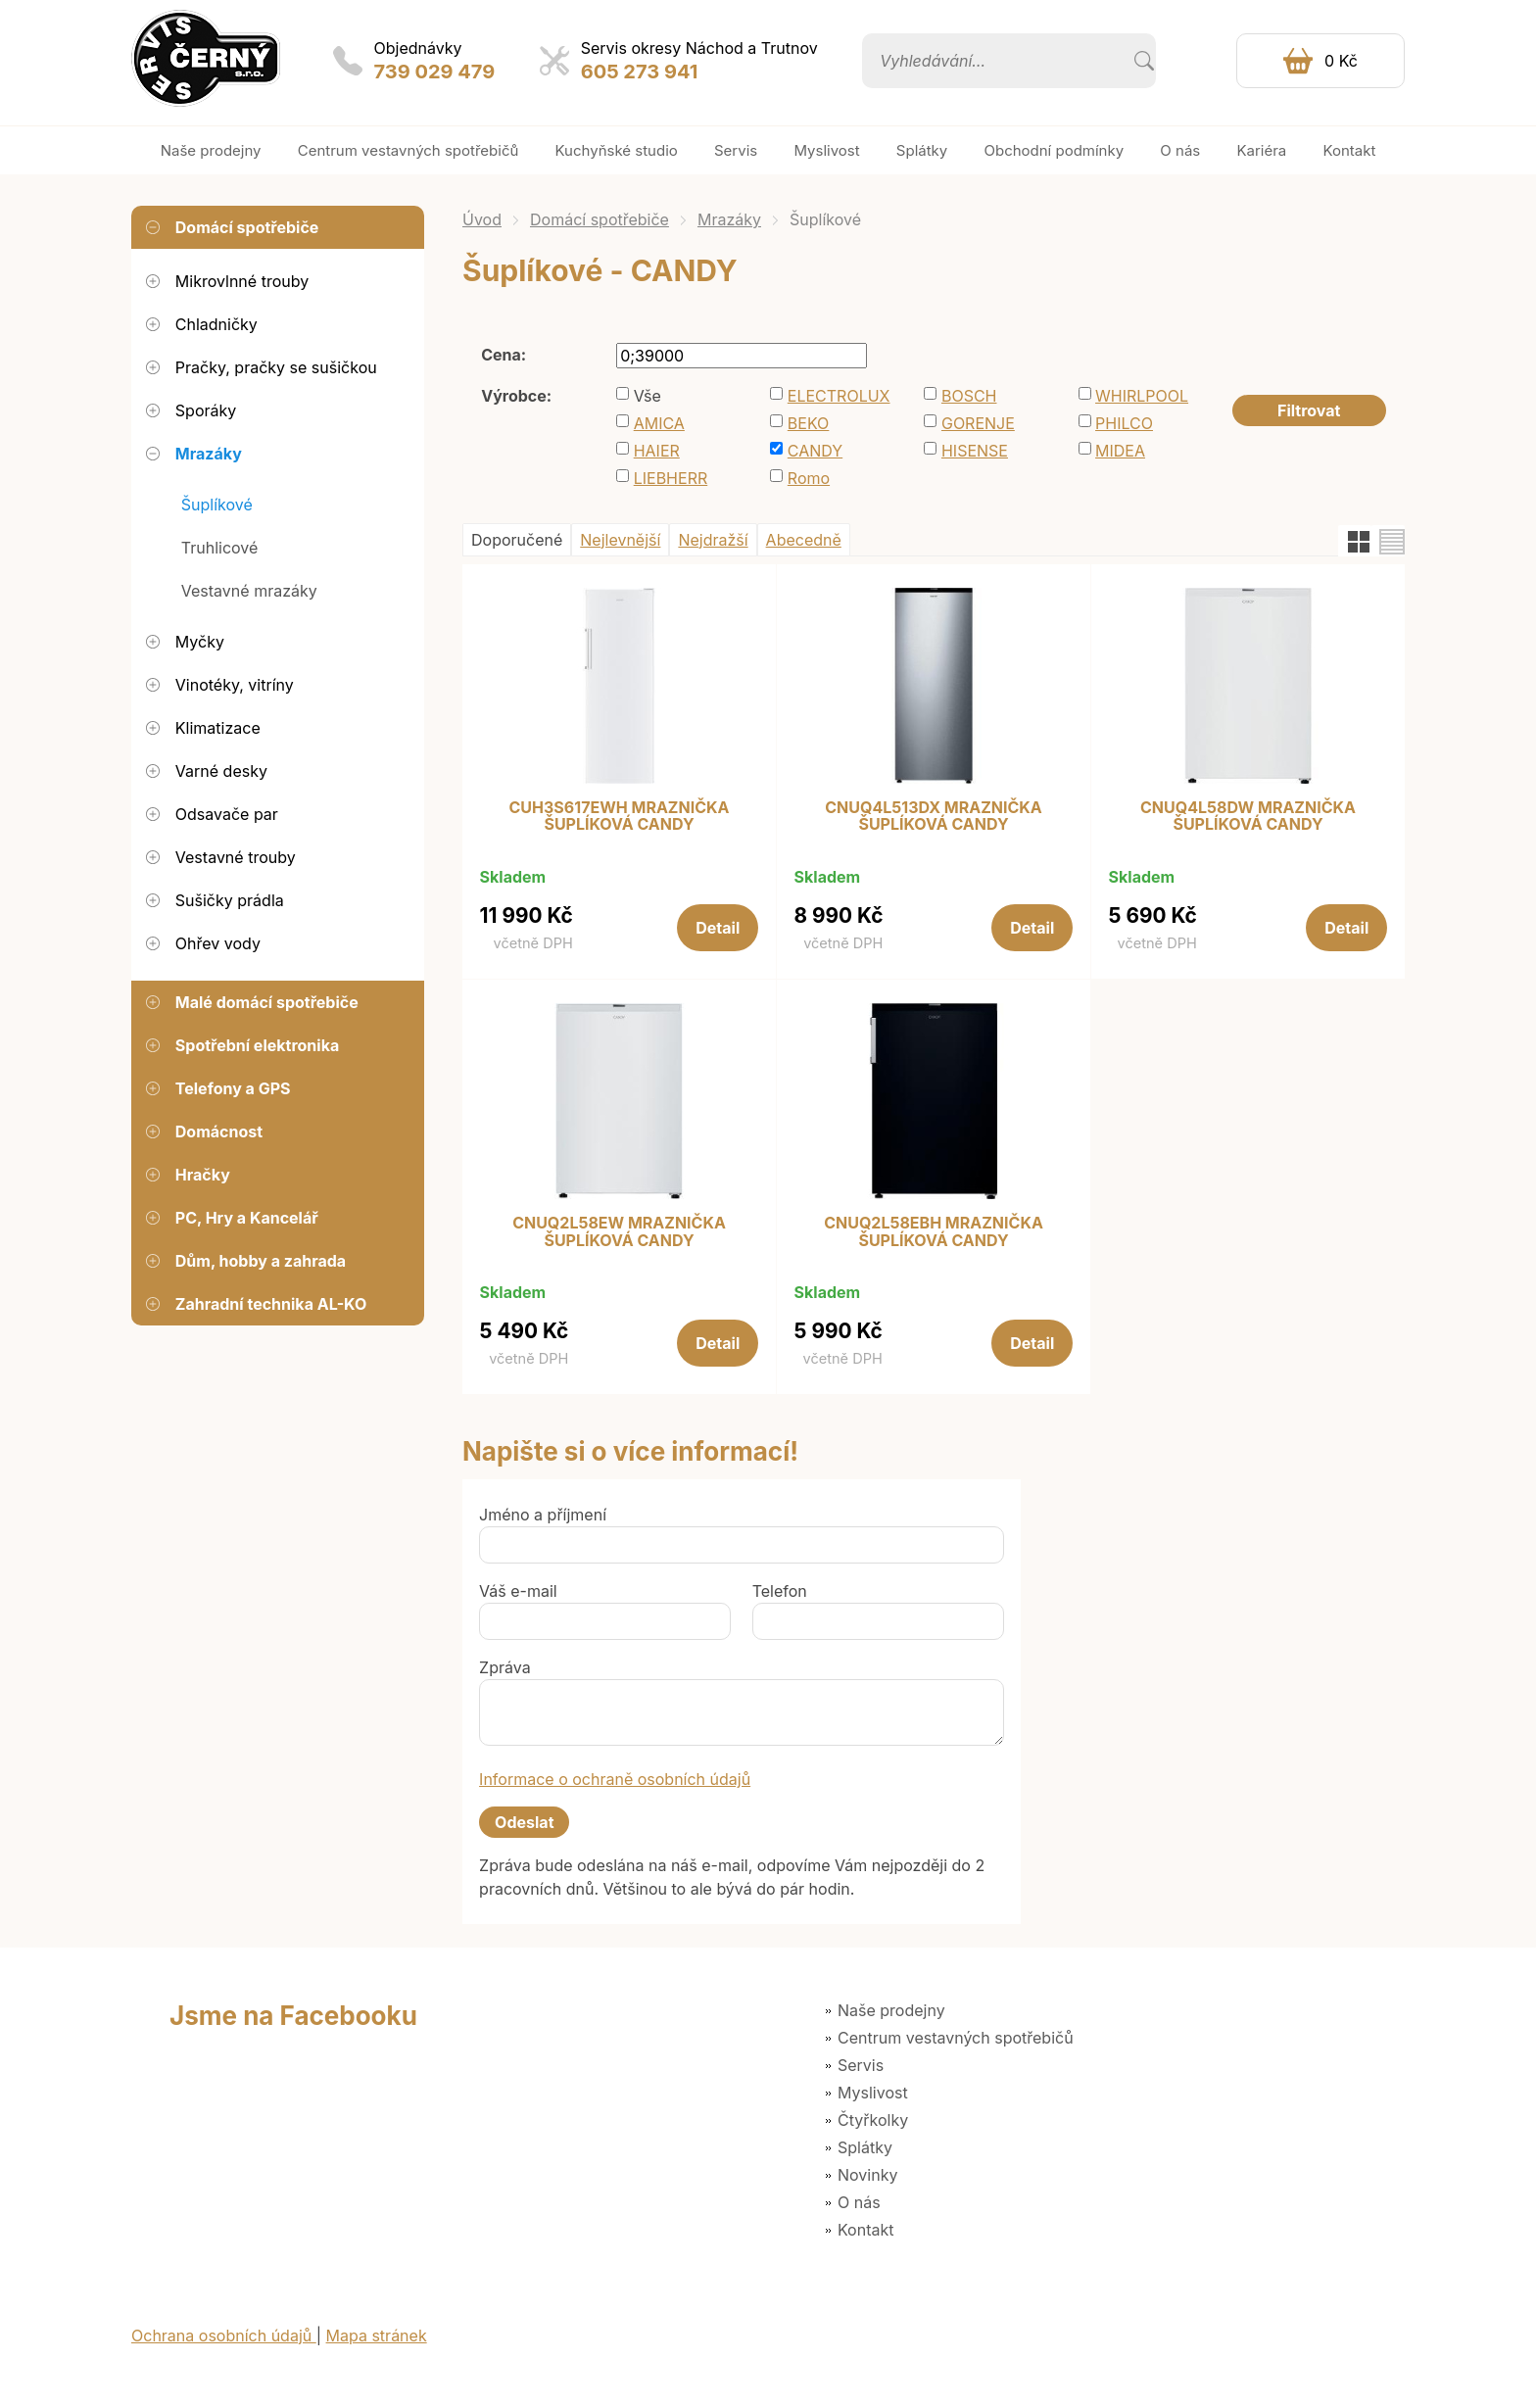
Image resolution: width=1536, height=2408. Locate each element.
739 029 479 (435, 71)
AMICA (659, 423)
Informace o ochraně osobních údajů (614, 1779)
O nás (859, 2202)
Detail (718, 928)
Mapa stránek (376, 2335)
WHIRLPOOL (1141, 396)
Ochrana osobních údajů (223, 2335)
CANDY (815, 450)
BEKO (809, 423)
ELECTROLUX (839, 396)
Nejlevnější (620, 540)
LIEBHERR (671, 478)
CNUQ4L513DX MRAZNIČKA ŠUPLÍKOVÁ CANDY (933, 816)
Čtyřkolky (873, 2120)
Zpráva (505, 1667)
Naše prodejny (891, 2010)
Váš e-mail (518, 1591)
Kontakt (865, 2229)
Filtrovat (1308, 410)
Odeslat (524, 1822)
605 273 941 (639, 71)
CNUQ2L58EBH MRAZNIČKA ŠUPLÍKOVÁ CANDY (933, 1232)
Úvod (482, 219)
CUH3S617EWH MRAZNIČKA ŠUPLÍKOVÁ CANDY (619, 816)
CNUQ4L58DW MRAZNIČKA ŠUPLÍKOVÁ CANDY (1248, 816)
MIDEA (1120, 450)
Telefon (779, 1591)
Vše (647, 396)
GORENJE (978, 423)
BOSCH (969, 396)
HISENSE (974, 450)
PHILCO (1124, 423)
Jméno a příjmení (542, 1514)
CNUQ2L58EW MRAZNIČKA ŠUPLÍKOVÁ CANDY (619, 1232)
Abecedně (803, 540)
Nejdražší (712, 540)
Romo (809, 478)
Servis (861, 2065)
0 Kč (1341, 61)
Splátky (865, 2147)
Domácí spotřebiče (599, 219)
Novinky (867, 2175)
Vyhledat (1144, 60)
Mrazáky (729, 219)
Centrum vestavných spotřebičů (956, 2037)
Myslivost (873, 2092)
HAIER (657, 450)
